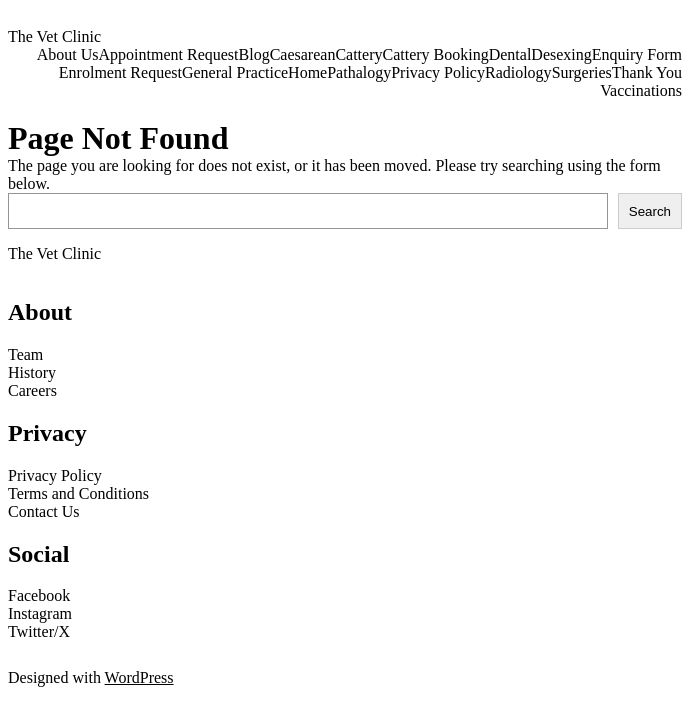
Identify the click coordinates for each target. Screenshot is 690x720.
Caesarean (303, 54)
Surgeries (582, 72)
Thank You (647, 72)
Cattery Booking (435, 54)
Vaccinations (641, 90)
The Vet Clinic (54, 36)
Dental (510, 54)
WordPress (139, 677)
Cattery (358, 54)
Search (650, 211)
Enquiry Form (637, 54)
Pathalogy (359, 72)
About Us (68, 54)
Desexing (561, 54)
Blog (254, 54)
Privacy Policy (438, 72)
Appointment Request (169, 54)
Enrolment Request (120, 72)
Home (307, 72)
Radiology (518, 72)
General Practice (235, 72)
